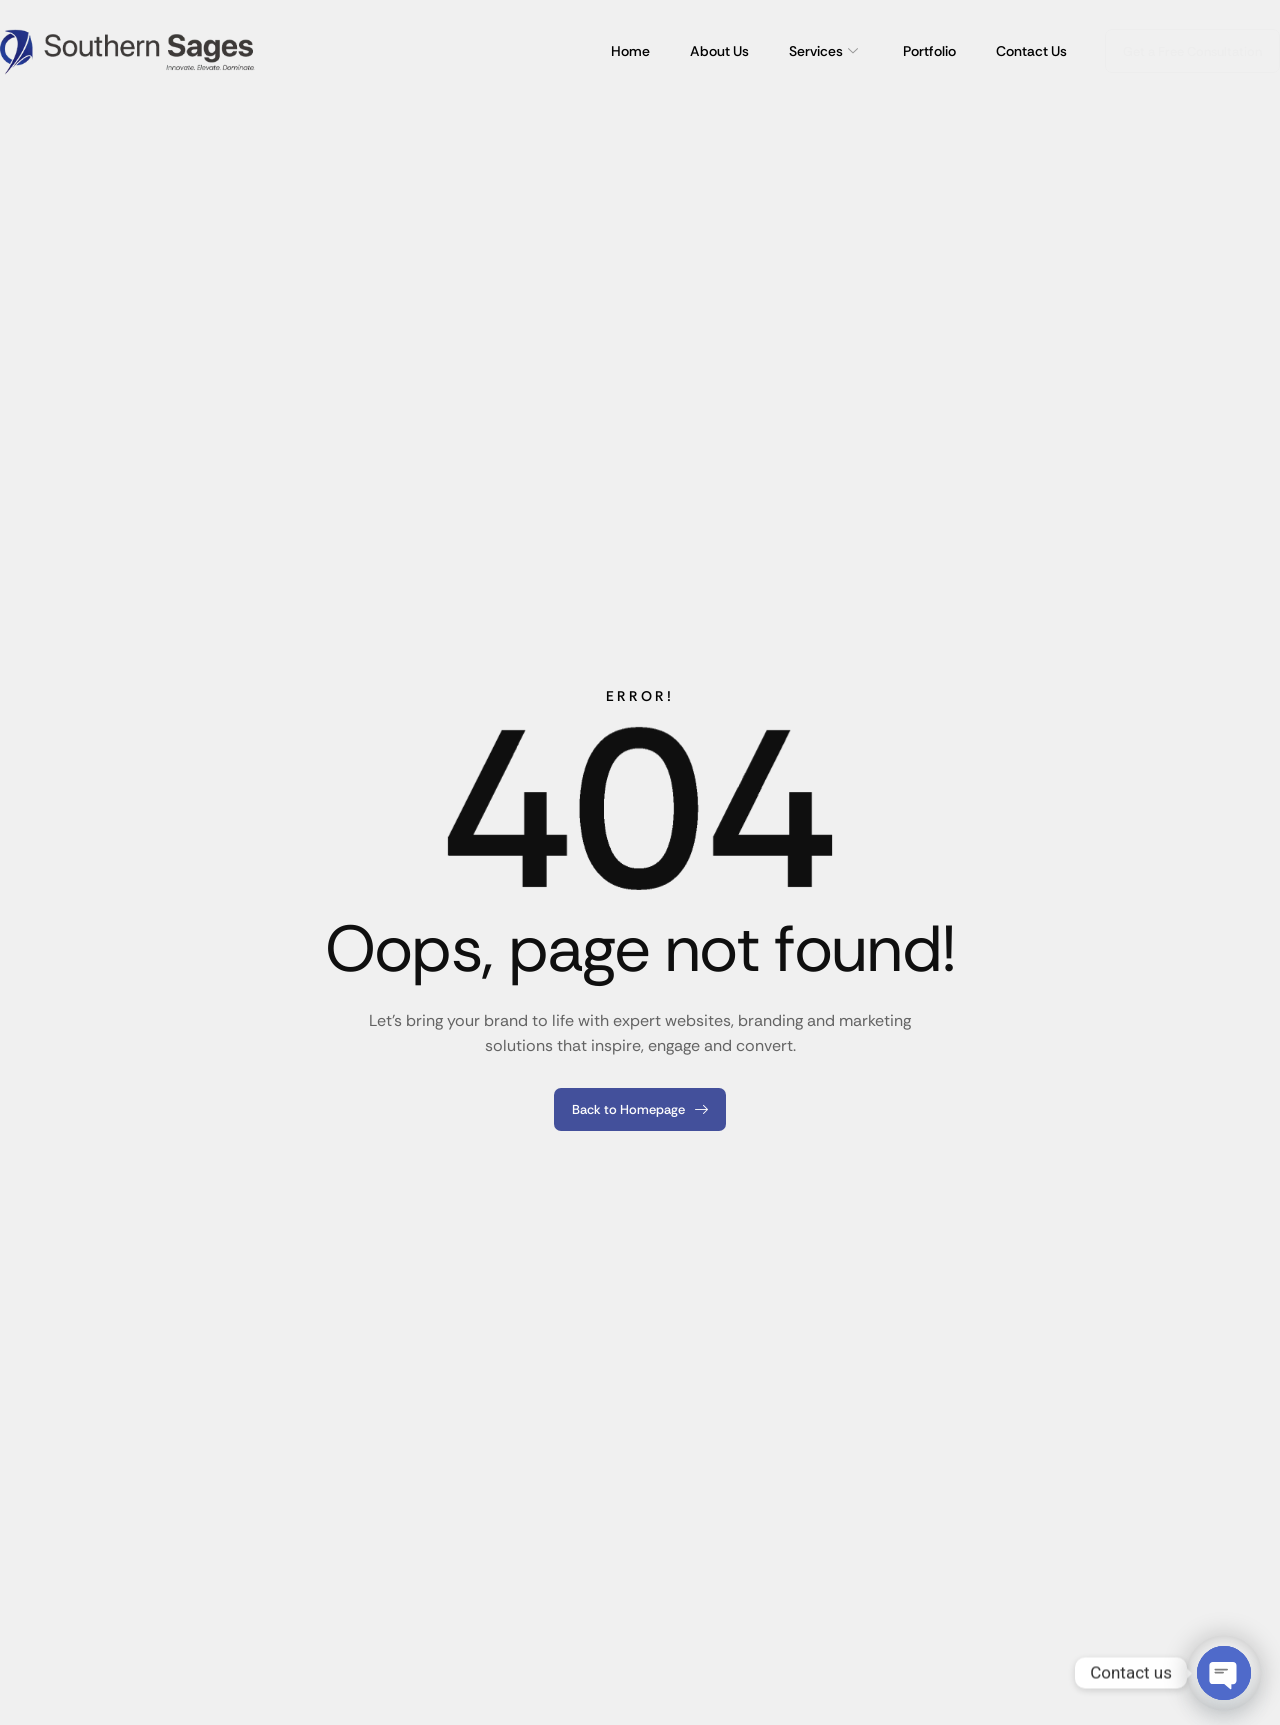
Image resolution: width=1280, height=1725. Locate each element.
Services (826, 51)
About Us (719, 51)
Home (630, 51)
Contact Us (1031, 51)
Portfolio (929, 51)
